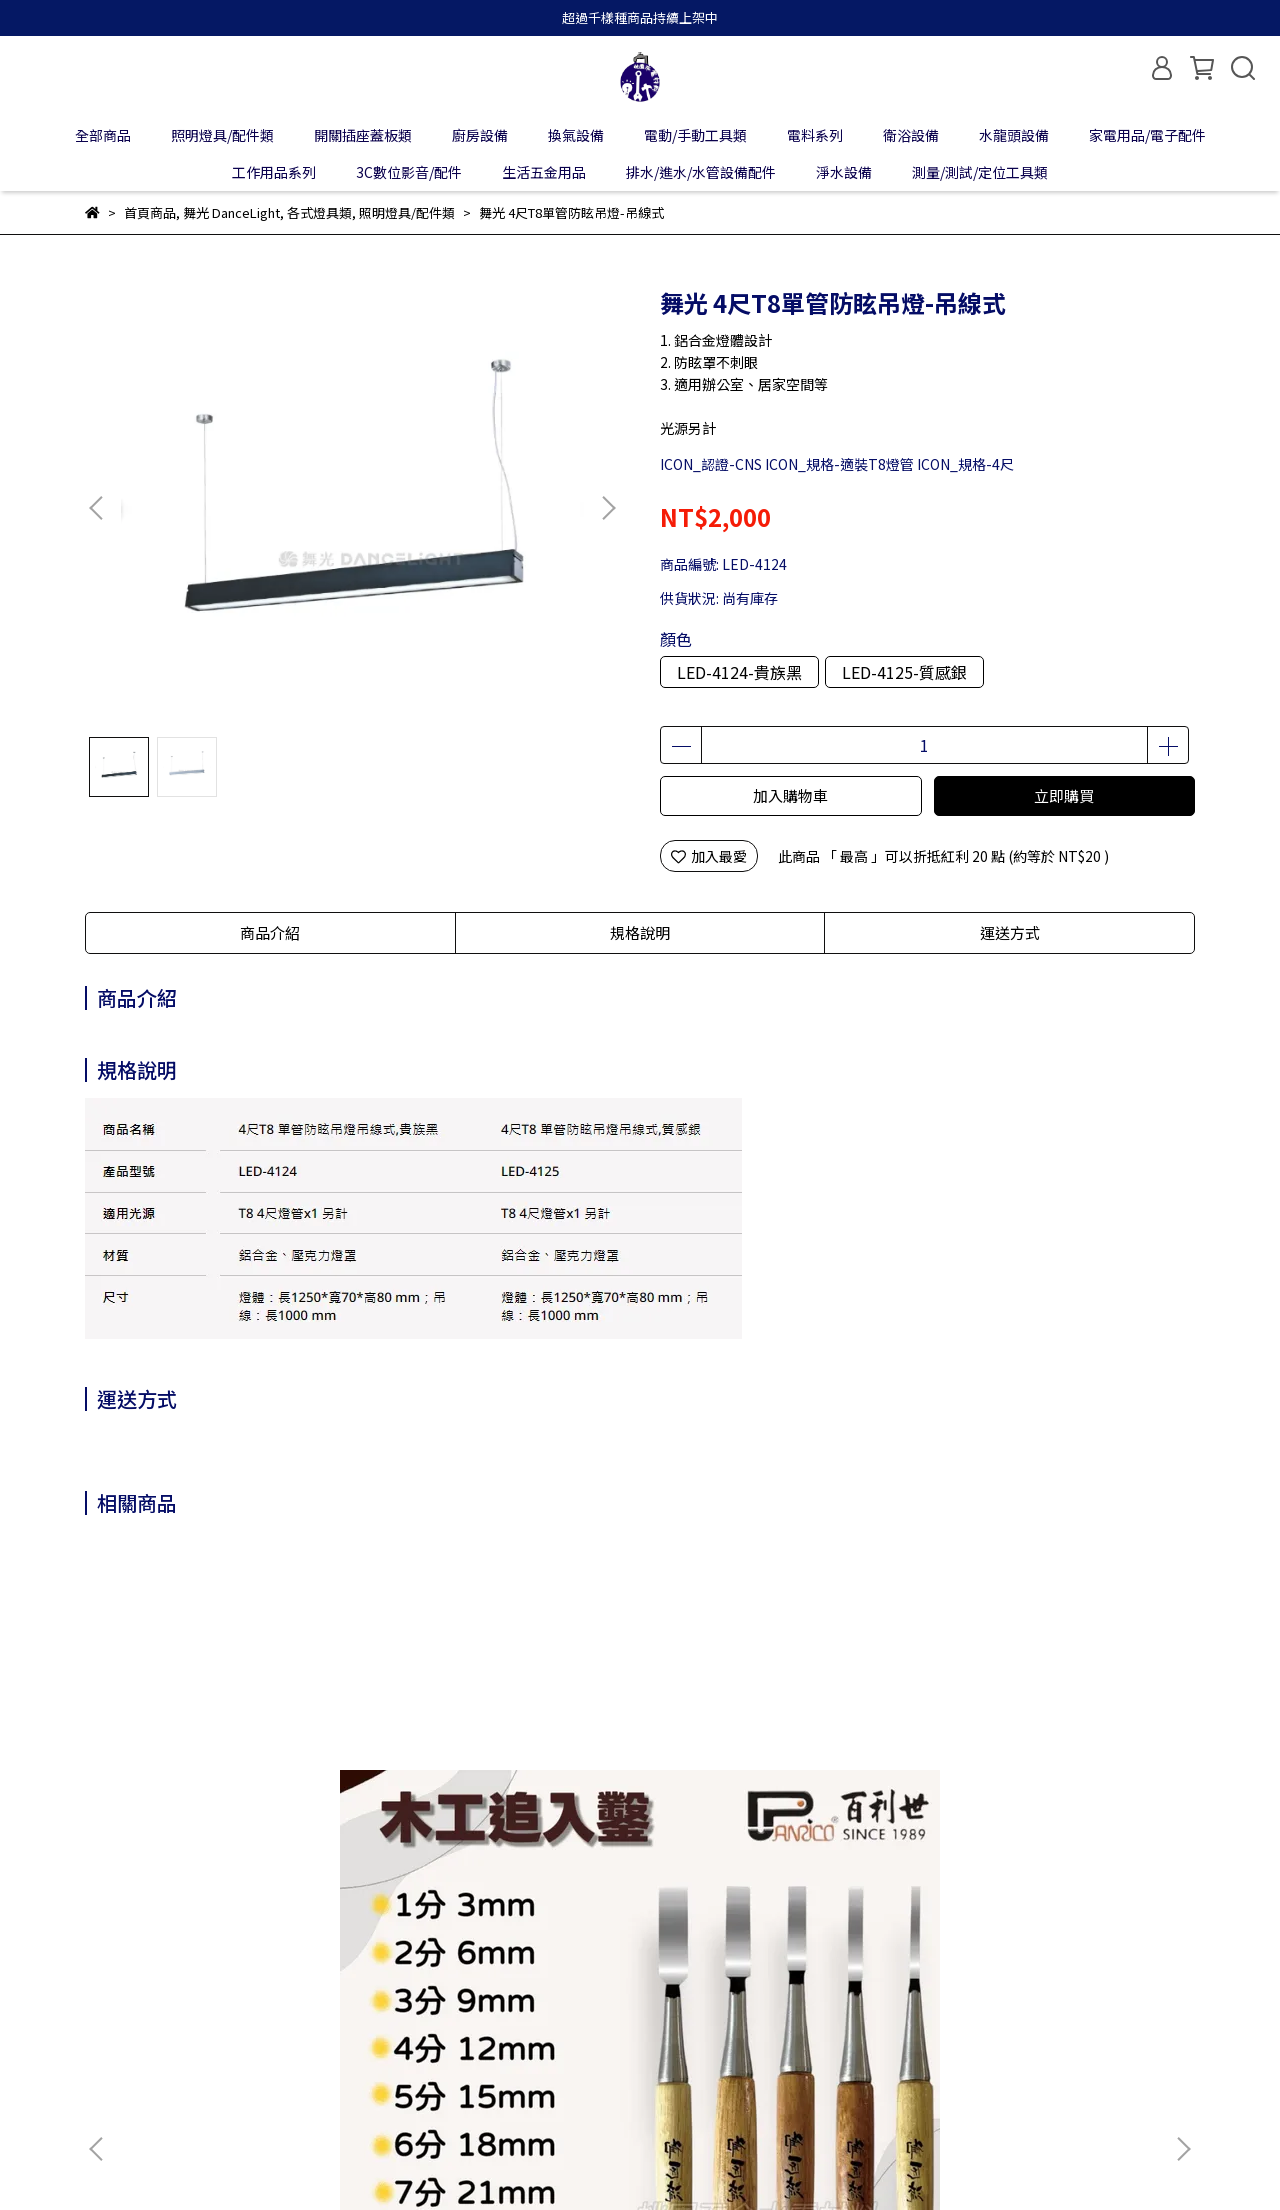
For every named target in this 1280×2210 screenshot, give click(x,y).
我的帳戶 (193, 2012)
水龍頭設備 (1014, 135)
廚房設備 (480, 135)
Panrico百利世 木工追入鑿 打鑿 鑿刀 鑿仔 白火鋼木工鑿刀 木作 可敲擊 (228, 1800)
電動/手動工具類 (695, 135)
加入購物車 (790, 795)
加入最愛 (709, 856)
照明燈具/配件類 (222, 135)
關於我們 (113, 2012)
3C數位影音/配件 (409, 172)
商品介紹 (270, 932)
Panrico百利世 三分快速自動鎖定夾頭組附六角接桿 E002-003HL (774, 1800)
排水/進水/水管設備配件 (701, 172)
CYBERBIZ (544, 2159)
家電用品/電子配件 (1147, 135)
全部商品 (103, 135)
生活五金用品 (544, 172)
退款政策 (273, 2012)
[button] (608, 508)
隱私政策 (353, 2012)
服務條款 (433, 2012)
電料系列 (815, 135)
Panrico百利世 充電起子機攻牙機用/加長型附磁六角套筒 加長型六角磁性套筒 (504, 1800)
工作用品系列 (274, 172)
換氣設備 (576, 135)
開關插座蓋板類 (363, 135)
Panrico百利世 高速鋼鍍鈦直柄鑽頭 (1044, 1800)
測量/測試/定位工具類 (980, 172)
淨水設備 (844, 172)
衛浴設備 (911, 135)
